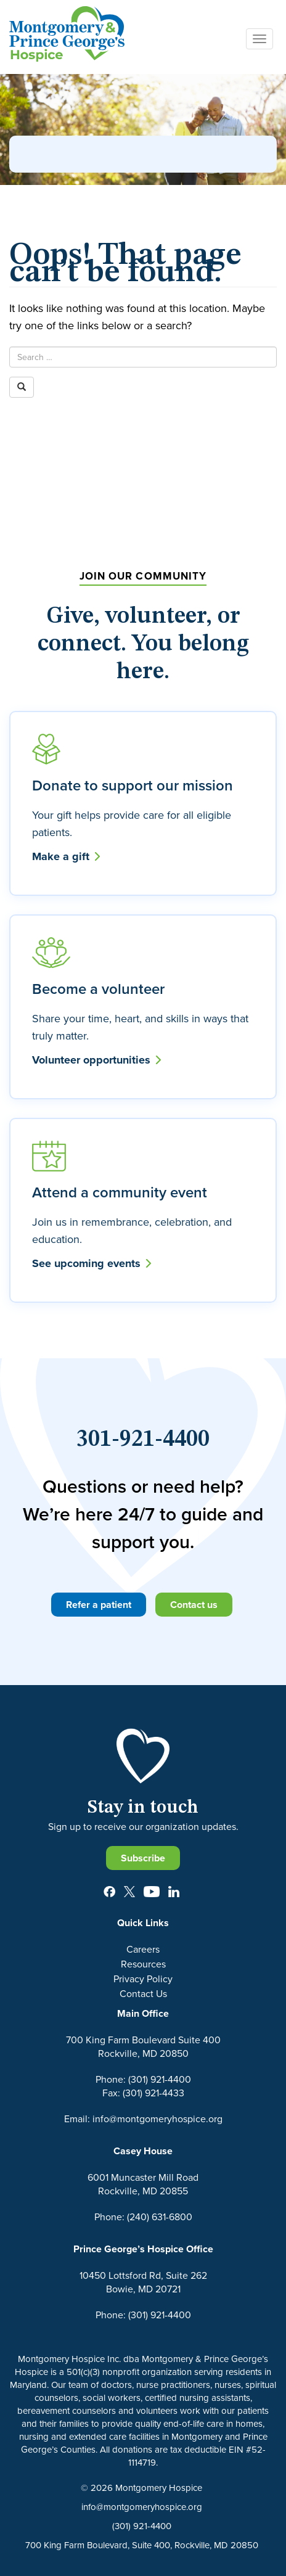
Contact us (194, 1605)
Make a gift (66, 856)
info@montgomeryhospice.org (141, 2506)
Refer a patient (98, 1605)
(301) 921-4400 (141, 2525)
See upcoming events (91, 1263)
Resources (143, 1964)
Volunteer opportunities (96, 1060)
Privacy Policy (143, 1978)
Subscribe (143, 1858)
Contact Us (143, 1993)
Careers (143, 1949)
